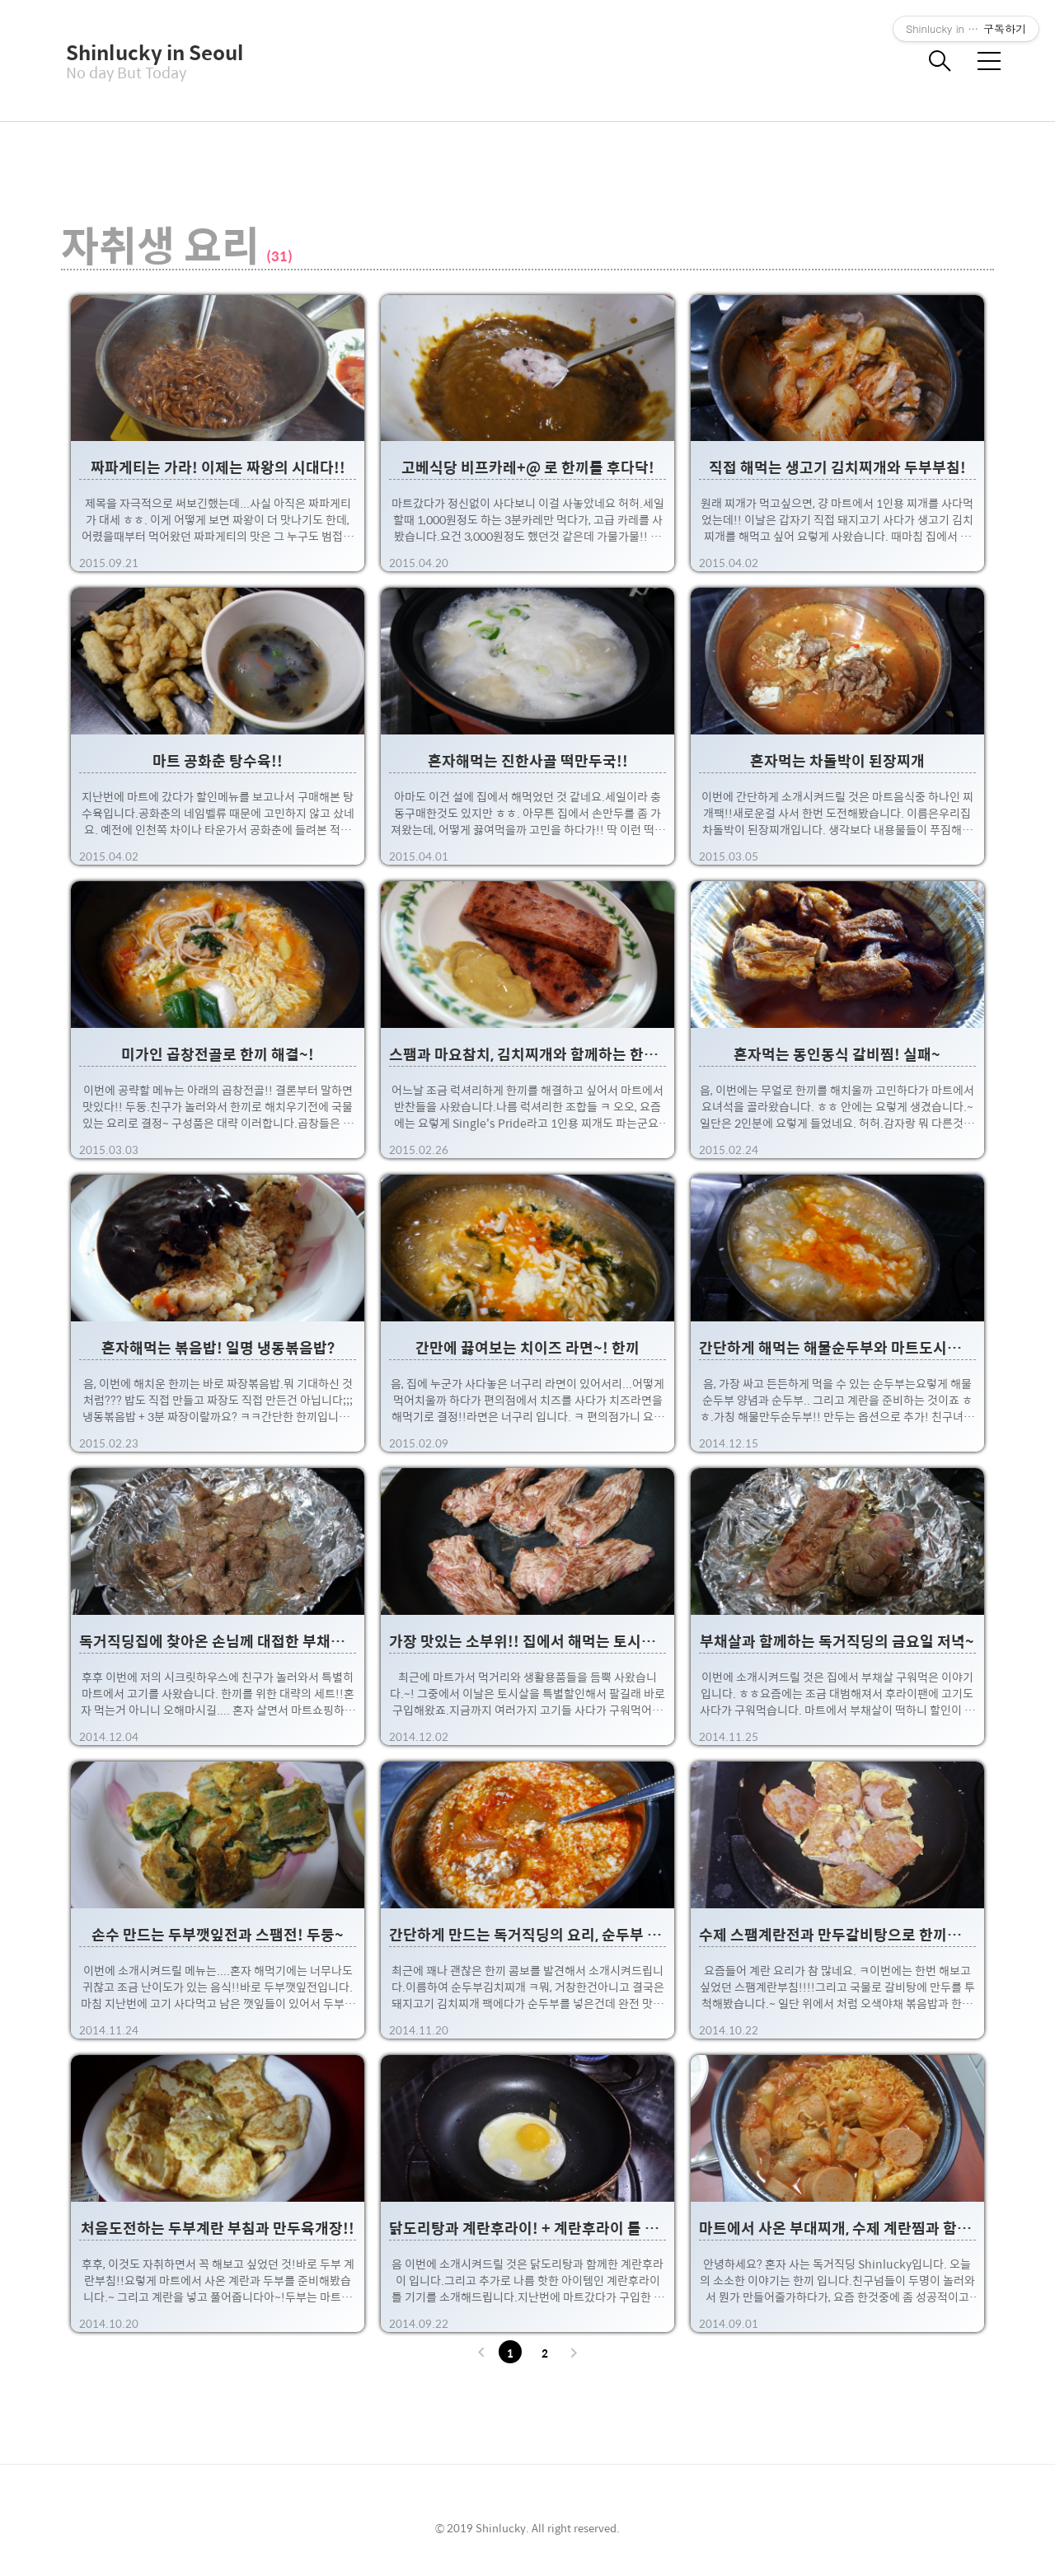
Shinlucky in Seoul (148, 52)
